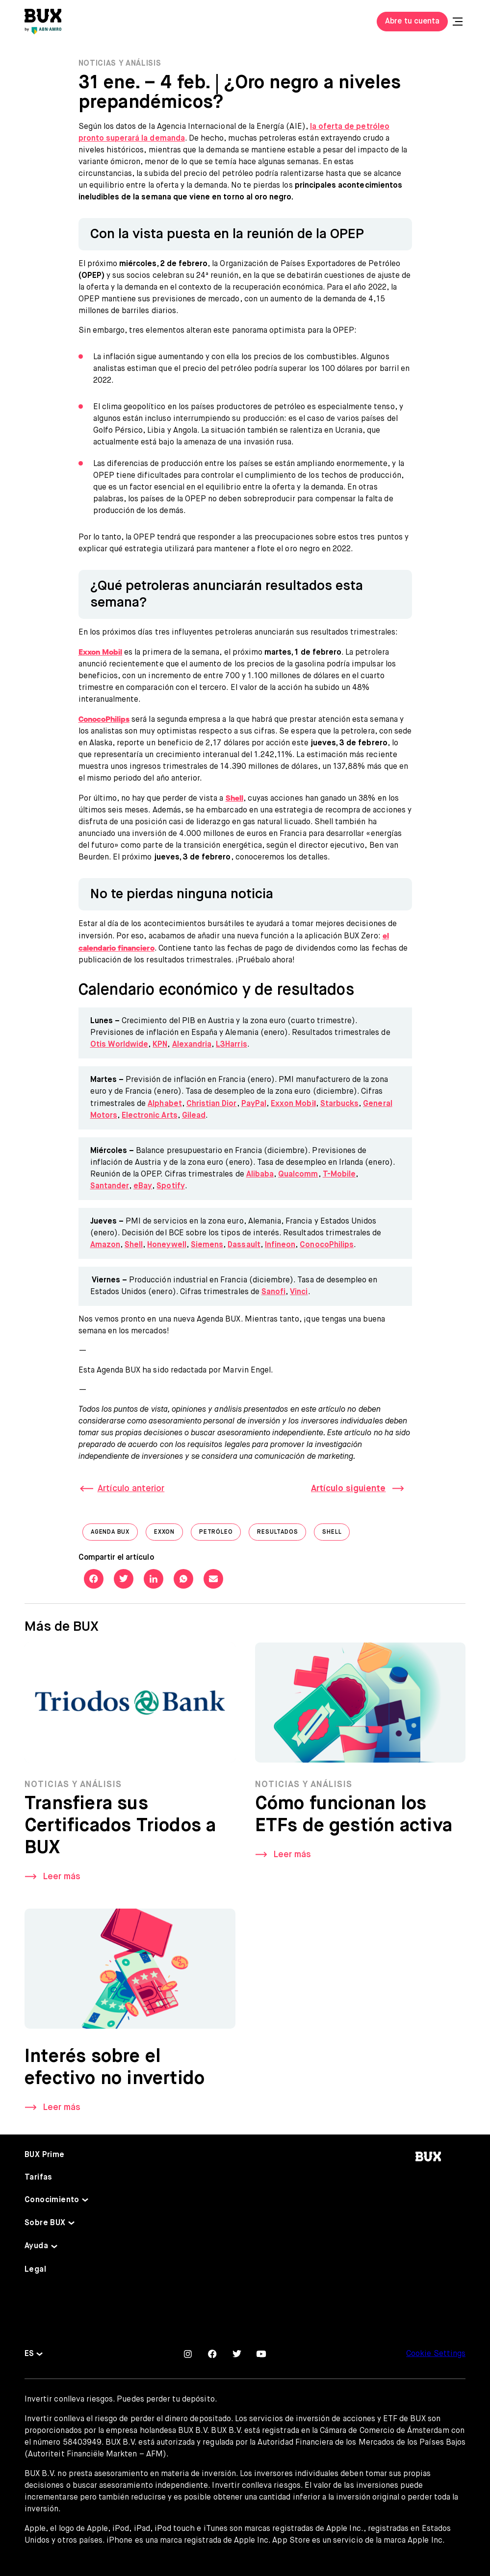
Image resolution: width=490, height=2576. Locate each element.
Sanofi (273, 1292)
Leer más (61, 1880)
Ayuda (36, 2246)
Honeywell (166, 1245)
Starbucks (339, 1104)
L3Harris (231, 1045)
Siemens (207, 1245)
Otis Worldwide (119, 1045)
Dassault (244, 1245)
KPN (160, 1045)
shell (336, 1534)
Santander (109, 1186)
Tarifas (38, 2178)
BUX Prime (45, 2155)
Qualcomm (298, 1174)
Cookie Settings (435, 2354)
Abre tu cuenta (412, 21)
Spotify (170, 1186)
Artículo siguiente (348, 1488)
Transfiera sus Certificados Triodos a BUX (120, 1829)
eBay (142, 1186)
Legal (35, 2270)
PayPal (253, 1104)
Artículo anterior (131, 1488)
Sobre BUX (45, 2223)
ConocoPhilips (327, 1245)
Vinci (299, 1292)
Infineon (280, 1245)
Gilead (194, 1116)
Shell (134, 1245)
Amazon (105, 1245)
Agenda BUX (114, 1534)
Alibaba (260, 1174)
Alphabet (164, 1104)
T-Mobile (339, 1174)
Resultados (281, 1534)
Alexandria (192, 1045)
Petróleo (220, 1534)
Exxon (168, 1534)
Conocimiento (52, 2200)
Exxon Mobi (293, 1104)
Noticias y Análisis (119, 64)
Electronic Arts (150, 1116)
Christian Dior (211, 1104)
